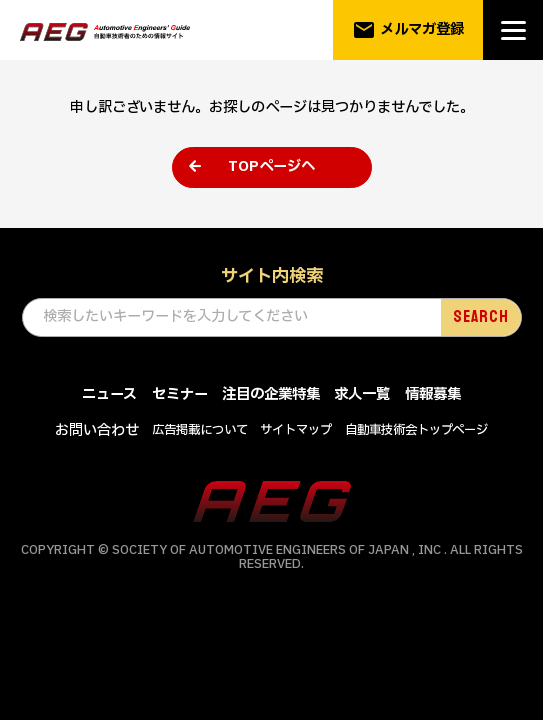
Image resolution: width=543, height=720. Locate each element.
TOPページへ (271, 166)
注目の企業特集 (271, 394)
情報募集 (433, 394)
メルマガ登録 (408, 30)
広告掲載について (200, 430)
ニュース (109, 394)
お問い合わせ (97, 430)
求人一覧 (362, 394)
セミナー (180, 394)
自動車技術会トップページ (416, 430)
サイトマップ (296, 430)
